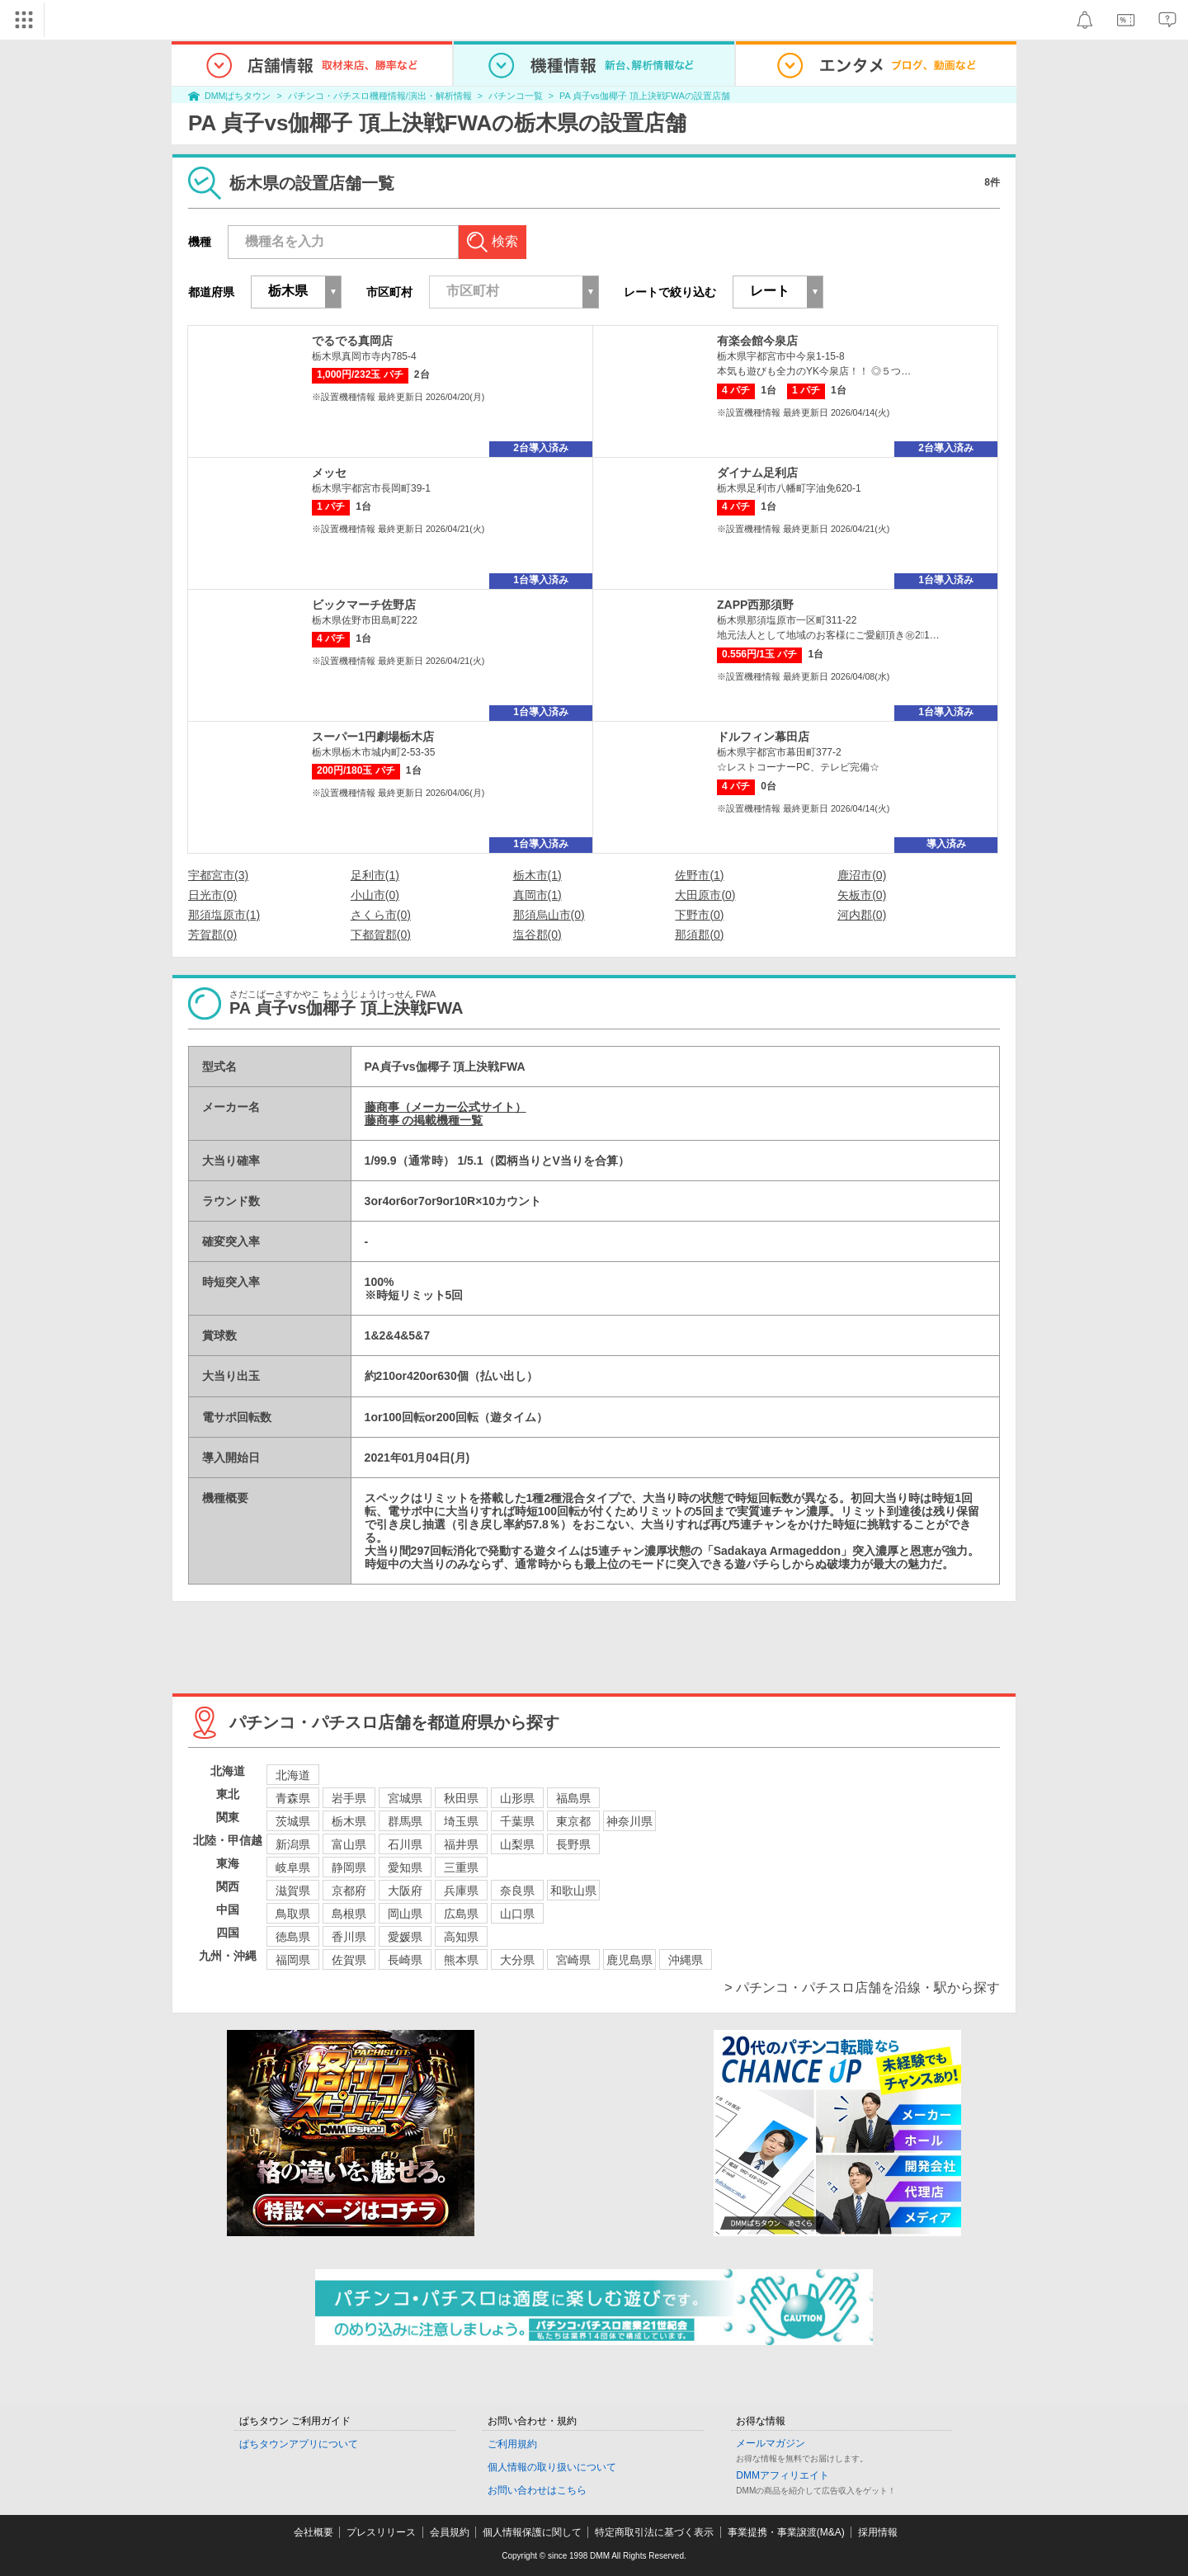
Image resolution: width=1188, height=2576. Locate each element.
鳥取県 (293, 1913)
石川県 (405, 1844)
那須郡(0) (699, 934)
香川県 (349, 1936)
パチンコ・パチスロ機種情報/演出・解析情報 (380, 96)
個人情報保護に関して (532, 2532)
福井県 (461, 1844)
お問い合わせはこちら (537, 2490)
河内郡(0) (861, 915)
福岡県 (293, 1959)
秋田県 (461, 1798)
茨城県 (293, 1821)
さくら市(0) (381, 915)
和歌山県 (573, 1890)
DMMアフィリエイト (782, 2475)
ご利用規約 (512, 2444)
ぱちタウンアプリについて (298, 2444)
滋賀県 (293, 1890)
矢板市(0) (861, 895)
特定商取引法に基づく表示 (654, 2532)
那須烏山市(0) (549, 915)
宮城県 (405, 1798)
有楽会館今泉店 (757, 340)
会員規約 (449, 2532)
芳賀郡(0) (212, 934)
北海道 (293, 1775)
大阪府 (405, 1890)
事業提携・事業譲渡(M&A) (786, 2532)
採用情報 (878, 2532)
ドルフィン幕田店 (763, 736)
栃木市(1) (537, 875)
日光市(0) (212, 895)
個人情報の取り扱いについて (552, 2467)
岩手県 (349, 1798)
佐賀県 (349, 1959)
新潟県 (293, 1844)
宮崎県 (573, 1959)
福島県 (573, 1798)
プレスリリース (381, 2532)
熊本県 (461, 1959)
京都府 (349, 1890)
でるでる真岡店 (352, 340)
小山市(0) (375, 895)
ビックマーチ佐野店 (364, 604)
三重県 (461, 1867)
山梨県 (517, 1844)
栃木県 (349, 1821)
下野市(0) (699, 915)
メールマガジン (770, 2443)
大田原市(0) (705, 895)
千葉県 (517, 1821)
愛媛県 (405, 1936)
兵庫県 (461, 1890)
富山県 (349, 1844)
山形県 (517, 1798)
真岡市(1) (537, 895)
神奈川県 (629, 1821)
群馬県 (405, 1821)
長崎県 (405, 1959)
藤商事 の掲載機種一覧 (424, 1120)
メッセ (329, 472)
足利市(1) (375, 875)
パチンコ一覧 (515, 96)
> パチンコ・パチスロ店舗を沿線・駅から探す (862, 1987)
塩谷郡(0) (537, 934)
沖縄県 (685, 1959)
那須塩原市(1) (224, 915)
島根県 (349, 1913)
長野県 (573, 1844)
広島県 (461, 1913)
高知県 (461, 1936)
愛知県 (405, 1867)
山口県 (517, 1913)
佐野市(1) (699, 875)
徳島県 (293, 1936)
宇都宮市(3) (218, 875)
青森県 (293, 1798)
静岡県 (349, 1867)
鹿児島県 (629, 1959)
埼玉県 (461, 1821)
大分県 (517, 1959)
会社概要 (313, 2532)
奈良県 (517, 1890)
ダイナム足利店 (757, 472)
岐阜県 (293, 1867)
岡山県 (405, 1913)
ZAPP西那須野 (755, 604)
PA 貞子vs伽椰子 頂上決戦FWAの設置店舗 (644, 96)
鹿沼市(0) (861, 875)
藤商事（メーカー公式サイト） (445, 1107)
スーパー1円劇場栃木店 (373, 736)
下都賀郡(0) (381, 934)
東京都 (573, 1821)
